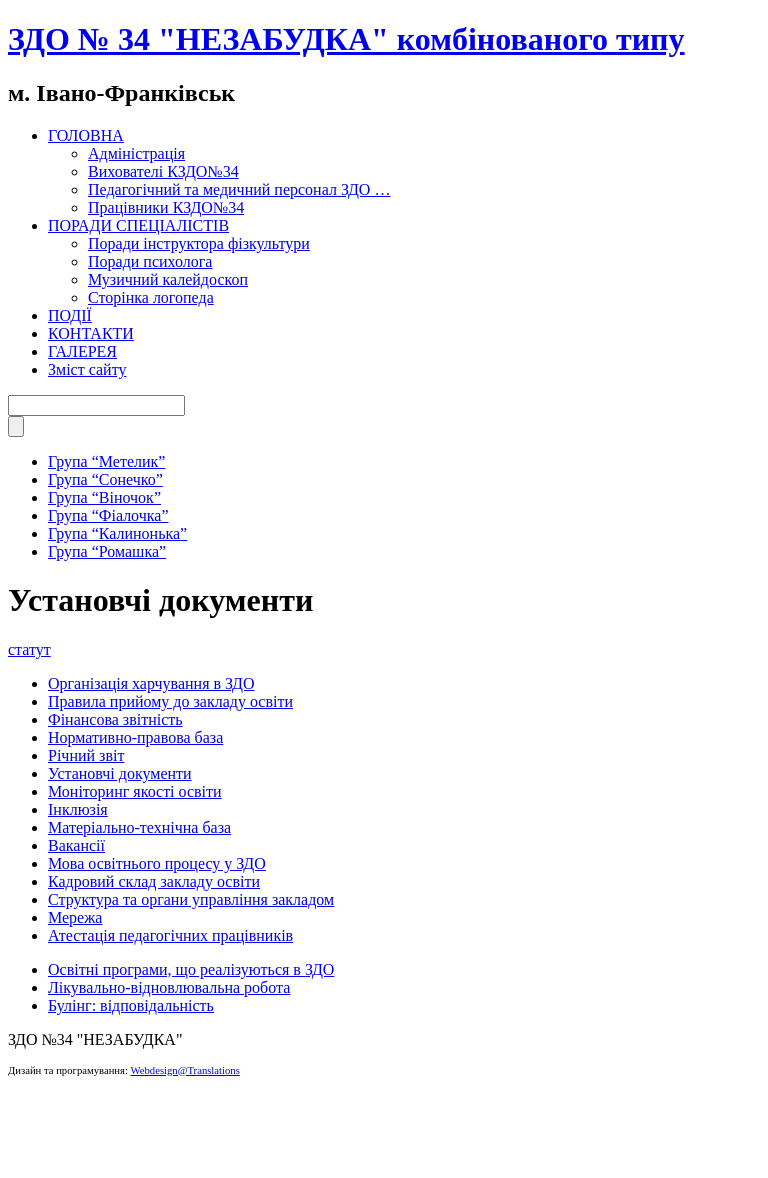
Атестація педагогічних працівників (170, 935)
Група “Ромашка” (107, 551)
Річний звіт (86, 755)
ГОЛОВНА (86, 135)
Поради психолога (150, 261)
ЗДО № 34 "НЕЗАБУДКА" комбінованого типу (346, 39)
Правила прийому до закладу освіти (170, 701)
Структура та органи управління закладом (191, 899)
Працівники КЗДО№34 (166, 207)
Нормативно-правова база (135, 737)
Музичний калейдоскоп (168, 279)
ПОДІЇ (70, 315)
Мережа (75, 917)
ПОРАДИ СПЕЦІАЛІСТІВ (138, 225)
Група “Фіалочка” (108, 515)
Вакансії (76, 845)
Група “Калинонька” (117, 533)
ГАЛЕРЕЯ (82, 351)
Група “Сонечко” (105, 479)
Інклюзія (78, 809)
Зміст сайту (87, 369)
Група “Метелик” (106, 461)
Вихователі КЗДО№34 (163, 171)
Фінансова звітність (115, 719)
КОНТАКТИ (91, 333)
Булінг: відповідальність (131, 1005)
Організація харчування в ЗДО (151, 683)
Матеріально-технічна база (139, 827)
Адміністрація (136, 153)
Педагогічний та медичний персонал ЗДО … (239, 189)
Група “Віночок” (104, 497)
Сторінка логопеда (151, 297)
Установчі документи (120, 773)
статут (29, 649)
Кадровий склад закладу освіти (154, 881)
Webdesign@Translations (185, 1070)
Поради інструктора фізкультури (199, 243)
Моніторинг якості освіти (135, 791)
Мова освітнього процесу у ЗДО (157, 863)
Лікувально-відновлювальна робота (169, 987)
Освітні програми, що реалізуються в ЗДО (191, 969)
